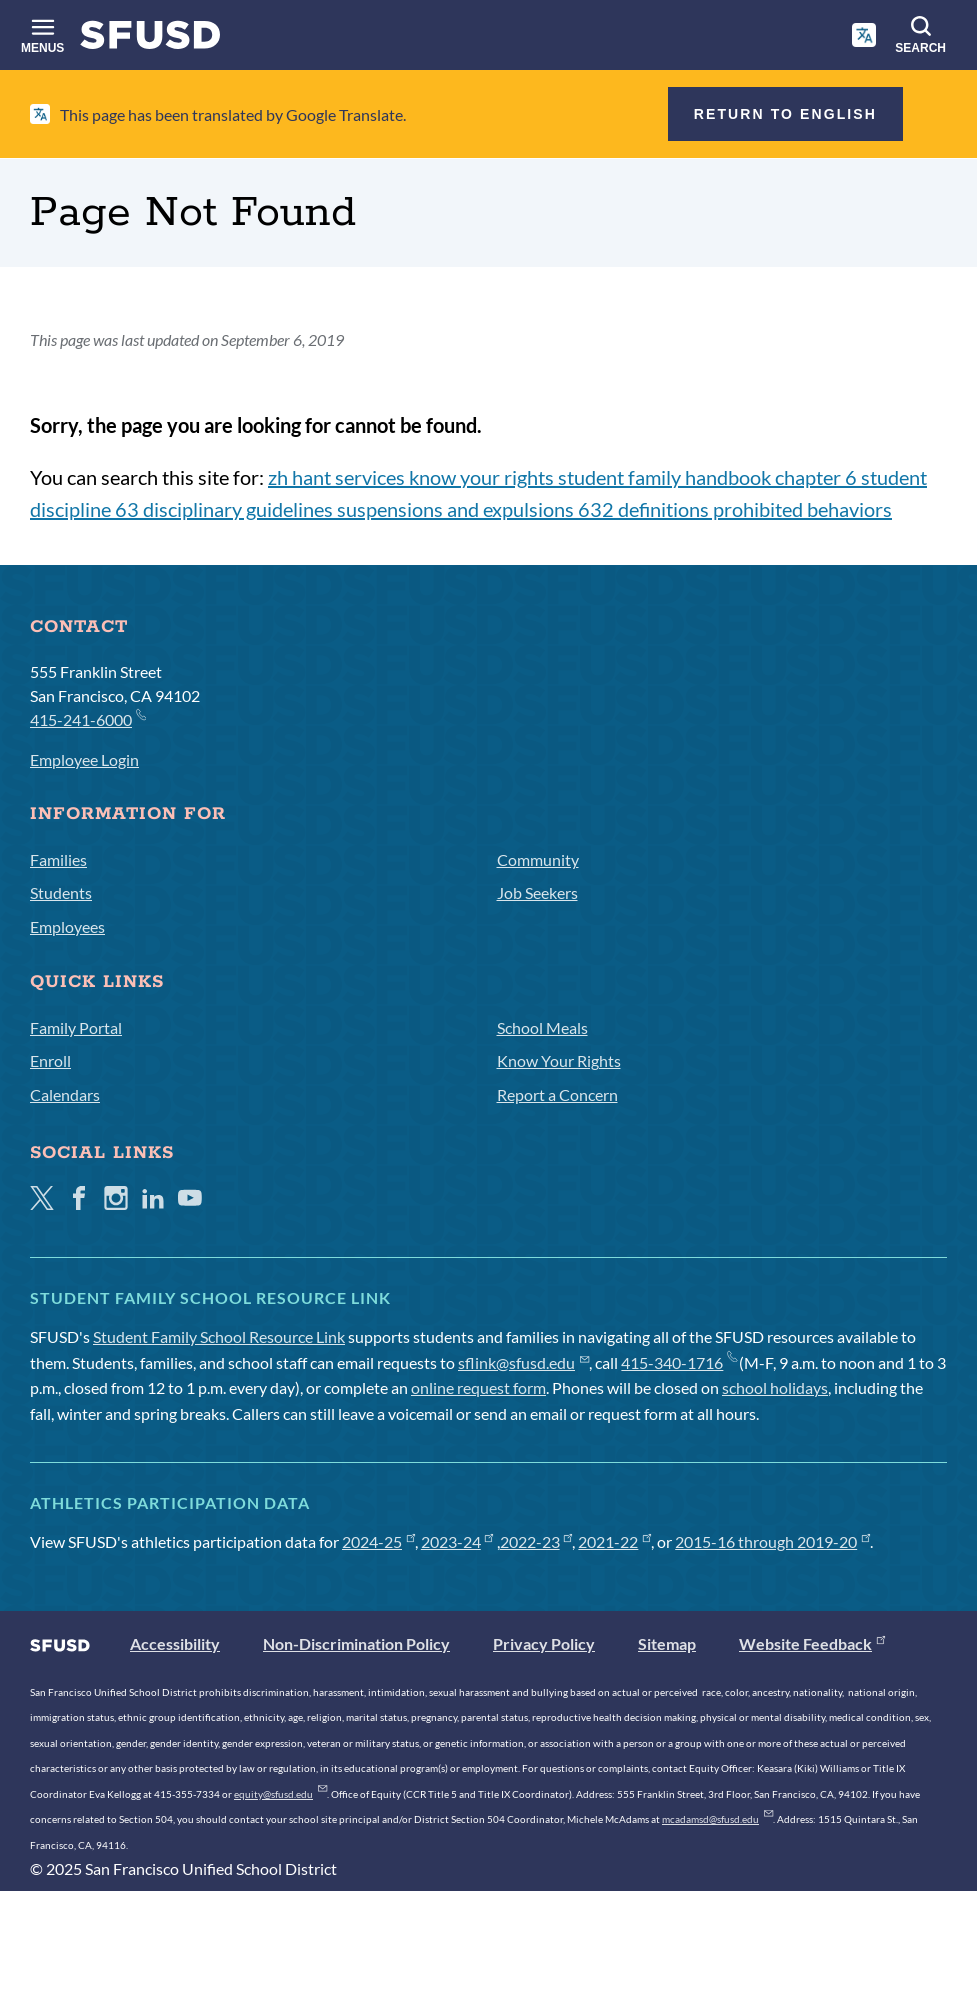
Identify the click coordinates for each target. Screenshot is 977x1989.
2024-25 (378, 1541)
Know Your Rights (559, 1060)
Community (538, 859)
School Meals (542, 1027)
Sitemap (667, 1643)
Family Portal (76, 1027)
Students (61, 892)
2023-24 (457, 1541)
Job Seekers (537, 892)
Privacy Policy (544, 1643)
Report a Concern (557, 1094)
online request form (478, 1387)
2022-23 (536, 1541)
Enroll (50, 1060)
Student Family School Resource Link (219, 1336)
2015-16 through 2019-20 (772, 1541)
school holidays (775, 1387)
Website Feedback (812, 1643)
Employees (67, 926)
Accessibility (175, 1643)
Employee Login (84, 759)
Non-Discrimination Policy (356, 1643)
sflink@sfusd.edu (523, 1362)
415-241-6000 (87, 718)
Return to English (785, 114)
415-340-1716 (678, 1362)
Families (58, 859)
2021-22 (614, 1541)
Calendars (65, 1094)
